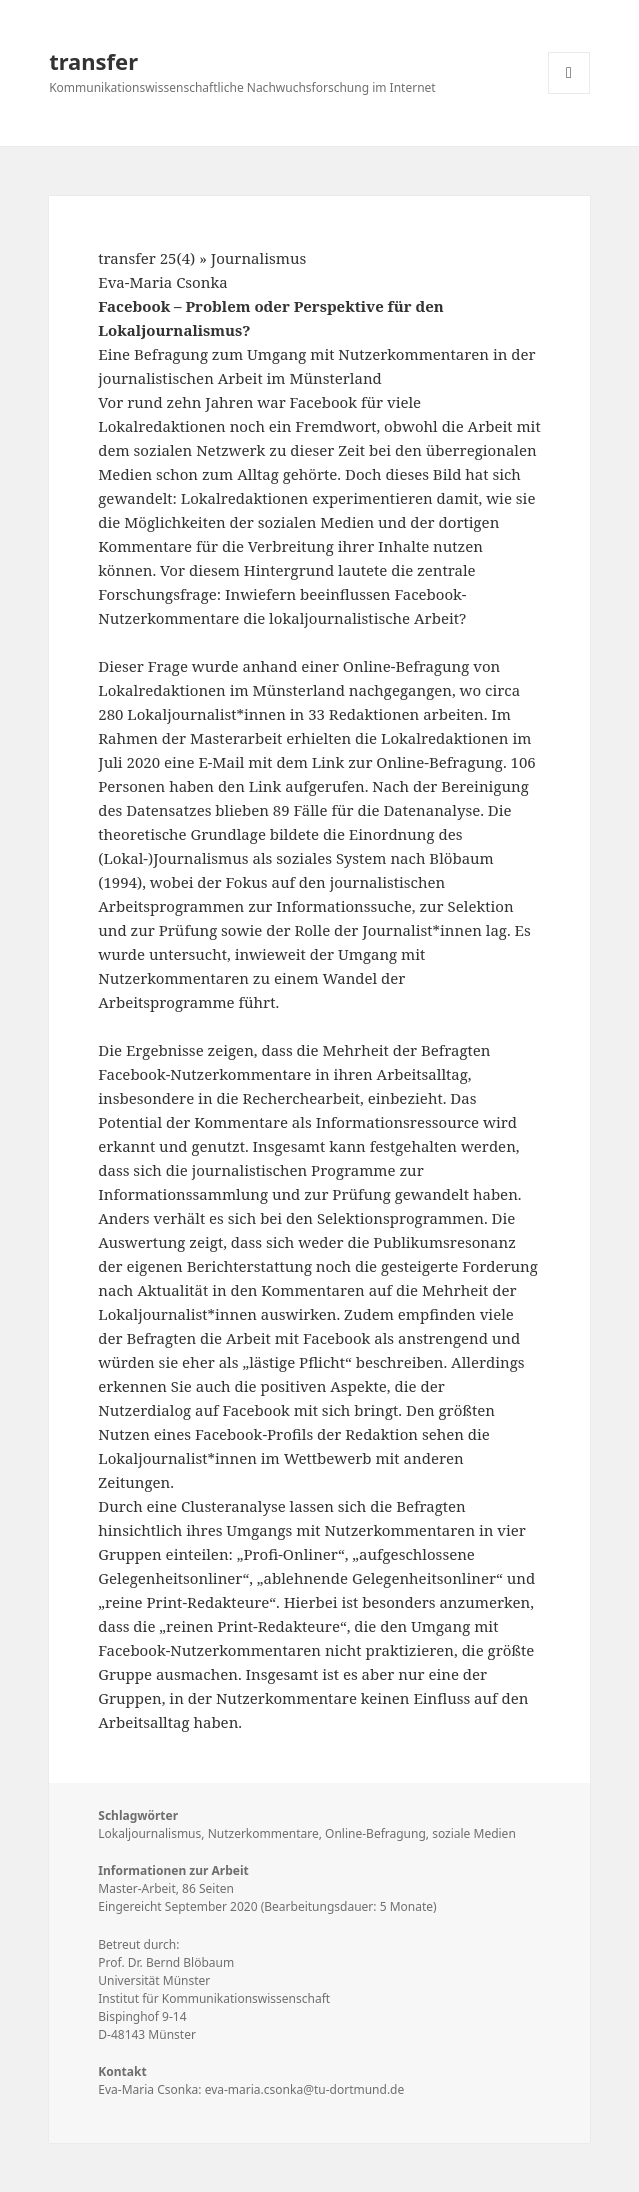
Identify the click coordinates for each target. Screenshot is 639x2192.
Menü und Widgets (569, 93)
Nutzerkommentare (263, 1833)
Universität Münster (154, 1980)
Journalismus (258, 258)
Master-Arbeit (137, 1888)
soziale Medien (474, 1833)
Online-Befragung (375, 1833)
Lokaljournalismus (149, 1833)
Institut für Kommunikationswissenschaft (214, 1998)
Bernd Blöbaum (190, 1962)
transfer (93, 61)
